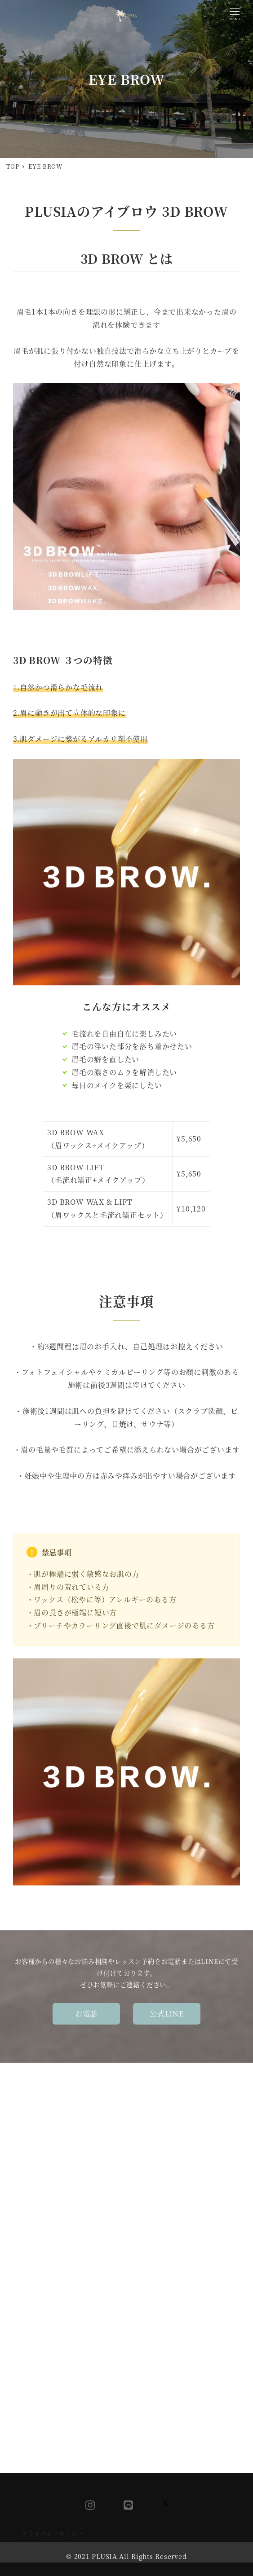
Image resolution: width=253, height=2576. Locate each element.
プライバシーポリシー (53, 2533)
